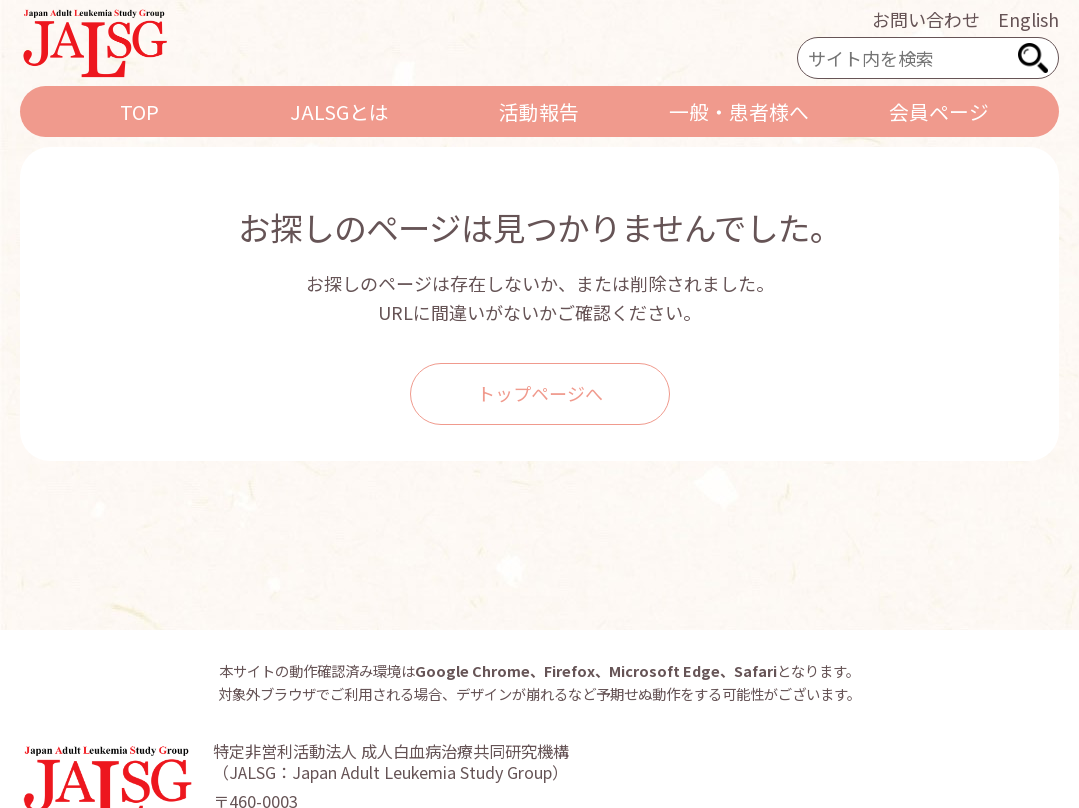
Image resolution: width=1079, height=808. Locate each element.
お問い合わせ (926, 19)
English (1028, 19)
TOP (139, 111)
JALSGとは (339, 111)
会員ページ (939, 111)
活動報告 (539, 111)
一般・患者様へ (739, 111)
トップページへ (540, 393)
